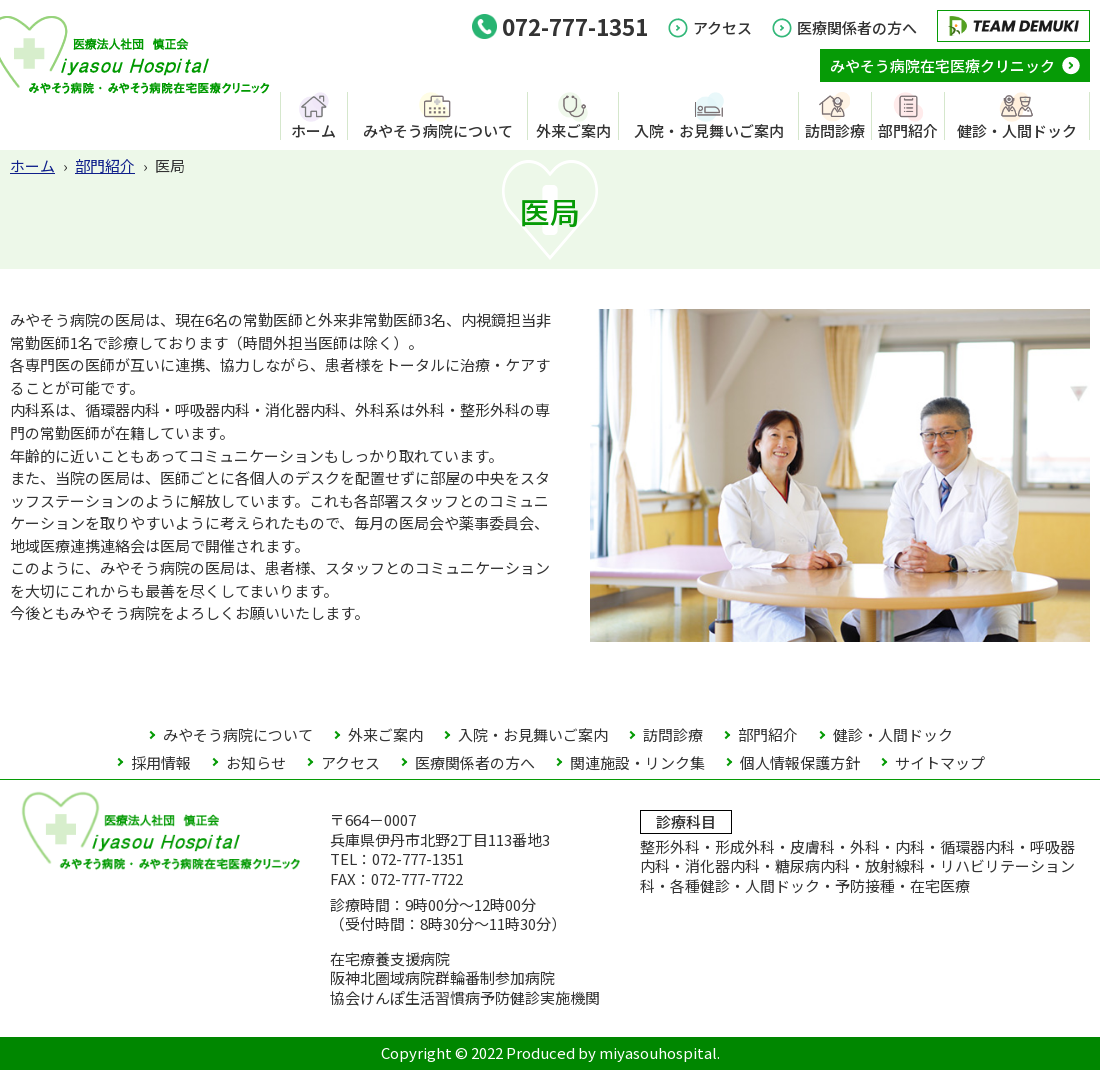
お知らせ (256, 762)
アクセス (722, 27)
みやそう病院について (438, 130)
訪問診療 (835, 130)
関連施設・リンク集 (637, 762)
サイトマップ (940, 762)
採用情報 (161, 762)
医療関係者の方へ (857, 27)
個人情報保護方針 (800, 762)
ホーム (313, 130)
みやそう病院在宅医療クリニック (942, 65)
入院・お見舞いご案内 (709, 130)
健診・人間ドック (1017, 130)
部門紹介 (908, 130)
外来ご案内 (573, 130)
